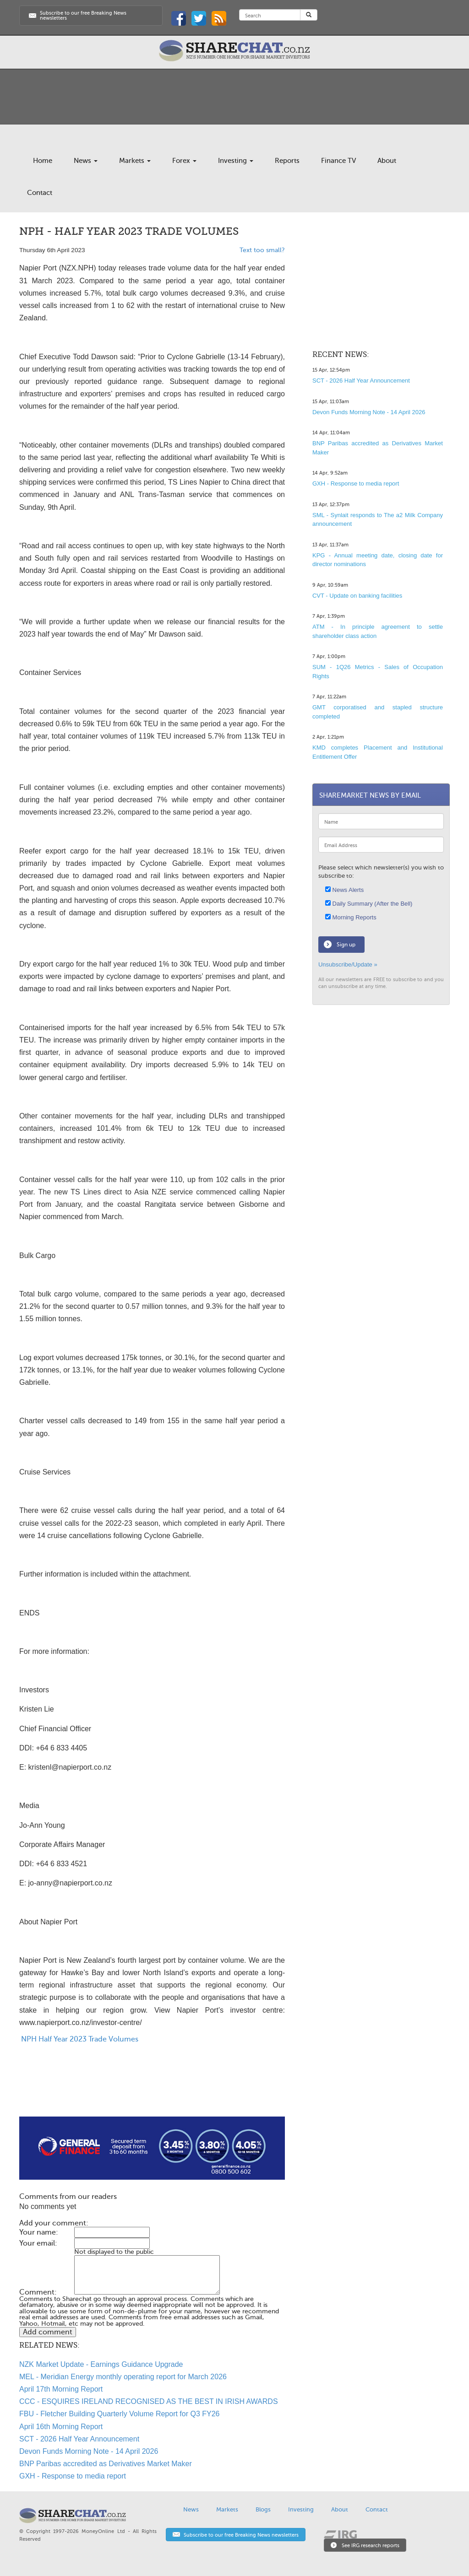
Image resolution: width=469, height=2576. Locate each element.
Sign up (346, 944)
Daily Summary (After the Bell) (368, 903)
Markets (135, 160)
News (86, 160)
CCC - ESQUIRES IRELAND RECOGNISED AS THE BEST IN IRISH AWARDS (148, 2401)
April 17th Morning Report (61, 2389)
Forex (184, 160)
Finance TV (338, 160)
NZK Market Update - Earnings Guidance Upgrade (101, 2364)
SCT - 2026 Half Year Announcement (79, 2439)
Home (42, 160)
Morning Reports (350, 917)
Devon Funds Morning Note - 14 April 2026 (88, 2451)
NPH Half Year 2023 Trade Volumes (78, 2039)
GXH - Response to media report (72, 2476)
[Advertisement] (152, 2087)
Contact (39, 192)
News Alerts (344, 889)
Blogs (263, 2509)
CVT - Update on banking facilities (357, 595)
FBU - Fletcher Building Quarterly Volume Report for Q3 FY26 (119, 2414)
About (386, 160)
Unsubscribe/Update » (347, 964)
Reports (287, 160)
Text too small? (262, 250)
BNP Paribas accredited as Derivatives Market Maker (105, 2464)
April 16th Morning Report (61, 2426)
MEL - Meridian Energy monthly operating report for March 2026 (123, 2377)
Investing (235, 160)
